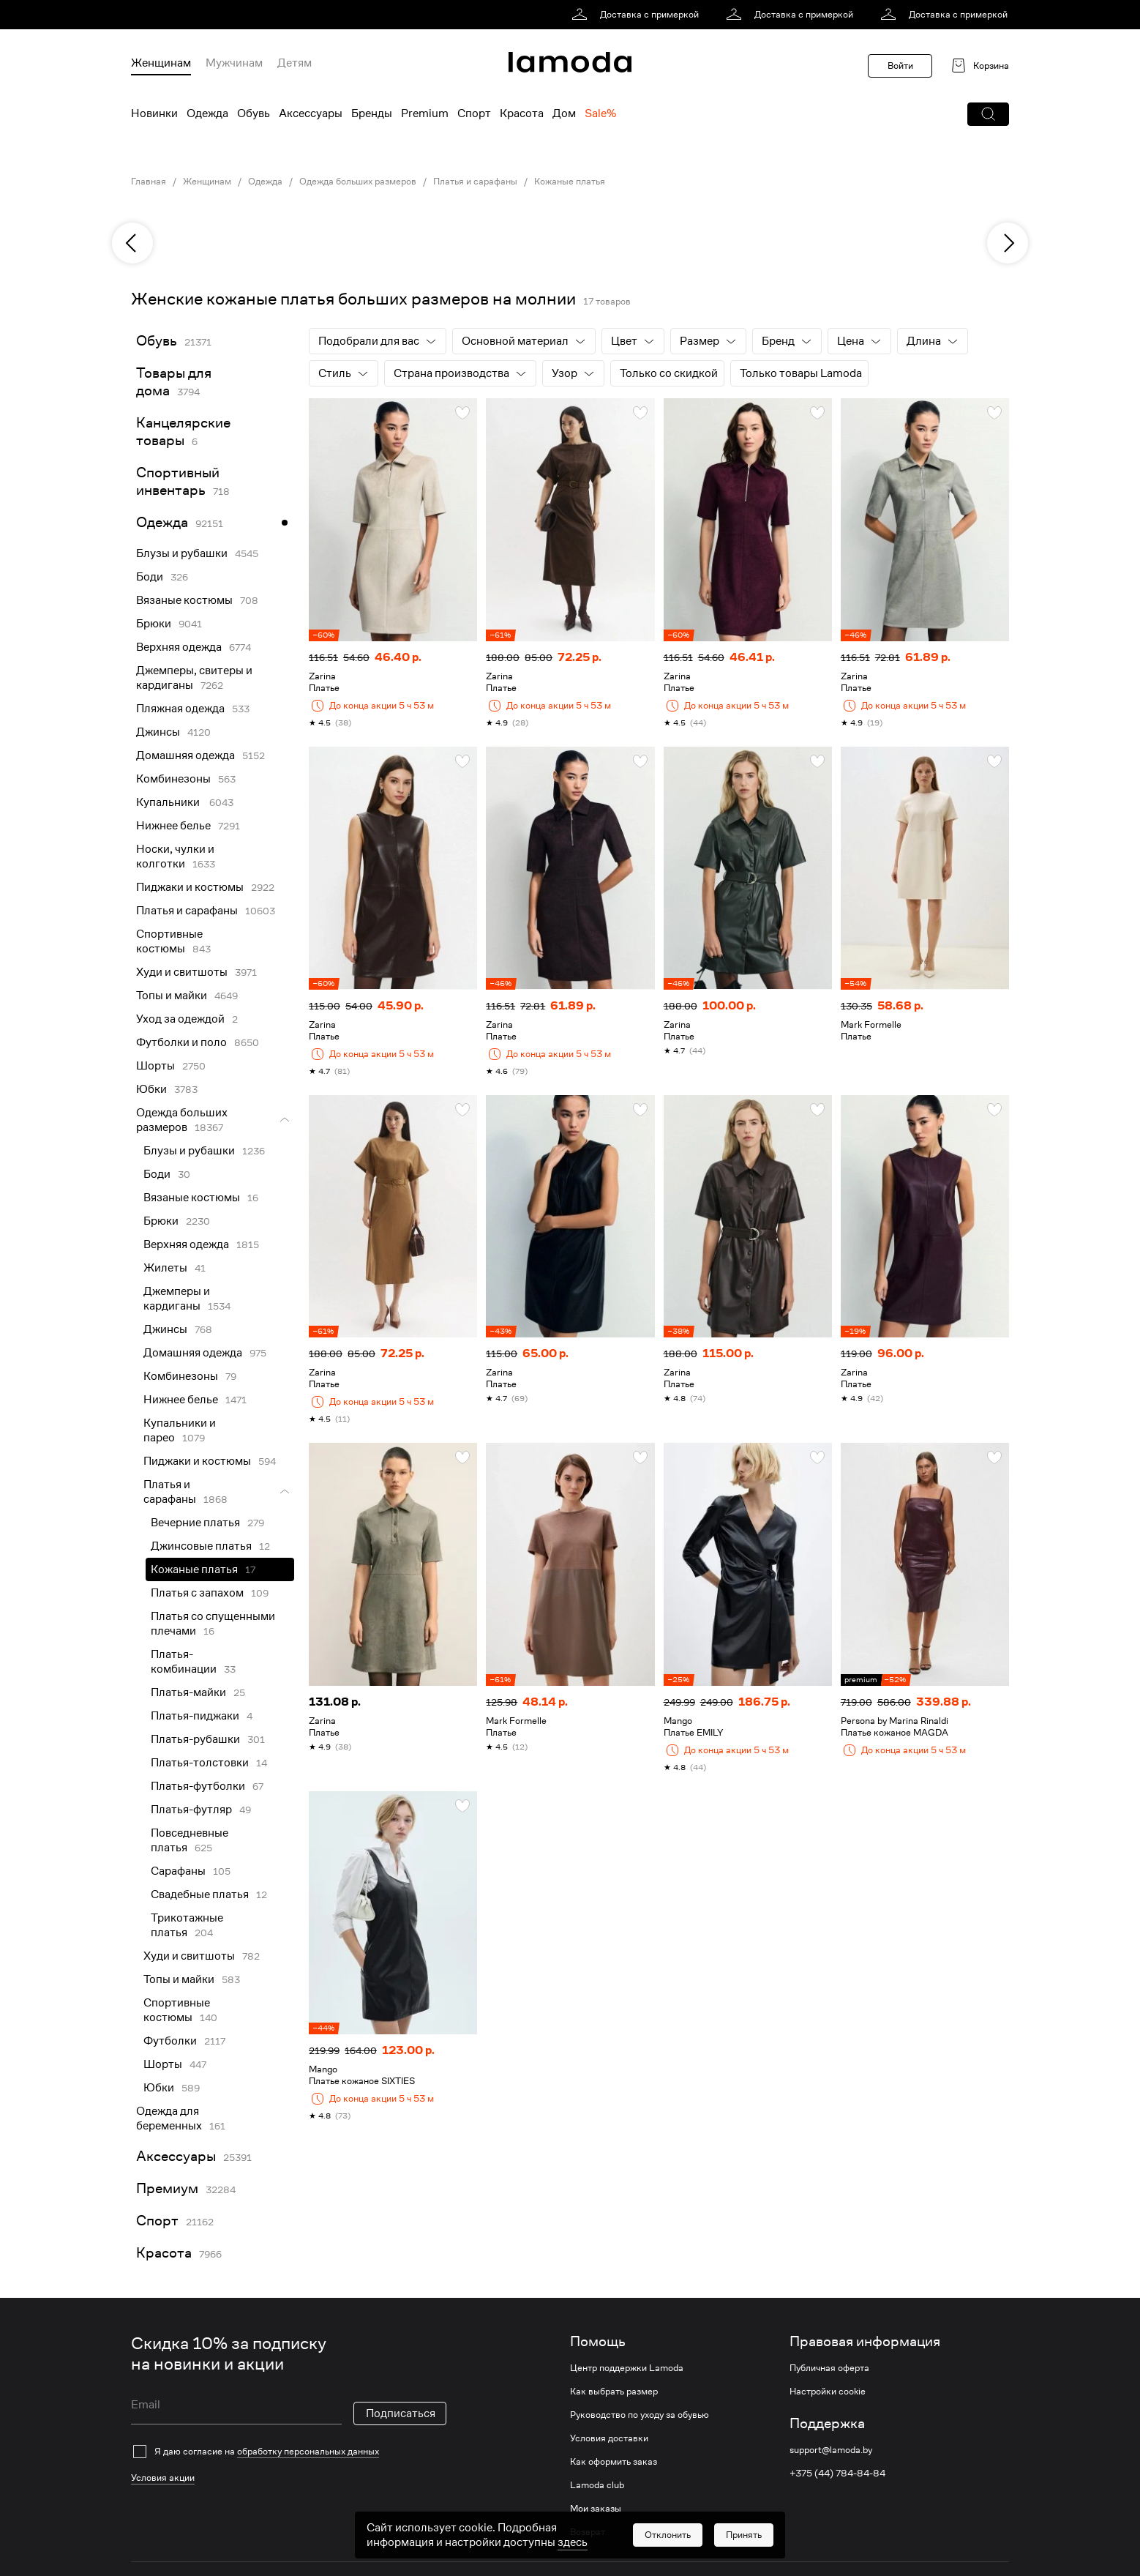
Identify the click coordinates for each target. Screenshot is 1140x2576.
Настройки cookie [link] (828, 2391)
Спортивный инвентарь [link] (178, 481)
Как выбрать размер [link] (614, 2391)
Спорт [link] (157, 2220)
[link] (637, 14)
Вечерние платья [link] (195, 1522)
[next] (1007, 243)
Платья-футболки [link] (198, 1786)
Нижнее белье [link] (173, 825)
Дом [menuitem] (564, 113)
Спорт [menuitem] (474, 113)
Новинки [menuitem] (154, 113)
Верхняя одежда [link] (179, 647)
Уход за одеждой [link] (180, 1019)
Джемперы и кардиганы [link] (176, 1298)
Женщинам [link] (207, 181)
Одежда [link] (265, 181)
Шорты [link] (155, 1066)
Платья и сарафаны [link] (475, 181)
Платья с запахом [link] (197, 1593)
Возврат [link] (587, 2532)
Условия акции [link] (163, 2477)
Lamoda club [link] (597, 2485)
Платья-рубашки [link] (195, 1739)
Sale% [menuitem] (600, 113)
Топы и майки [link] (171, 995)
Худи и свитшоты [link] (182, 972)
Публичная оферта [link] (829, 2368)
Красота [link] (164, 2252)
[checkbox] (288, 2451)
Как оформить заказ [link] (613, 2462)
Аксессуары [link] (176, 2156)
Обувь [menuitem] (253, 113)
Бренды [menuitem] (371, 113)
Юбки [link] (151, 1089)
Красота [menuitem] (522, 113)
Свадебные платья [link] (200, 1894)
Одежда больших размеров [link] (357, 181)
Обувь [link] (156, 340)
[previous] (132, 243)
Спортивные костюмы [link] (169, 941)
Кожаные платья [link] (569, 181)
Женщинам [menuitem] (161, 63)
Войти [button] (900, 65)
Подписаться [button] (400, 2413)
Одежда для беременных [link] (169, 2118)
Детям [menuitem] (294, 63)
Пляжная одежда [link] (180, 708)
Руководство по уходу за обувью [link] (639, 2415)
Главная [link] (148, 181)
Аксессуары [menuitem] (310, 113)
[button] (988, 114)
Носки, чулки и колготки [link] (175, 856)
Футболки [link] (170, 2041)
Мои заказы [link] (595, 2509)
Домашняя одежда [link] (185, 755)
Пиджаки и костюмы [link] (190, 887)
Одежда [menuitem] (207, 113)
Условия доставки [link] (609, 2438)
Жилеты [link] (165, 1268)
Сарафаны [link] (178, 1871)
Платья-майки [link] (188, 1692)
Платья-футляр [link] (191, 1809)
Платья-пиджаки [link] (195, 1716)
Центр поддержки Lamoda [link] (626, 2368)
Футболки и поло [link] (181, 1042)
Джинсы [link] (158, 732)
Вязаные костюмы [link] (184, 600)
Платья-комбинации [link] (184, 1661)
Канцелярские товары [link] (183, 431)
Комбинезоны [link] (173, 779)
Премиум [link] (167, 2188)
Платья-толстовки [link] (200, 1762)
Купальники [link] (169, 802)
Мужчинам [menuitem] (234, 63)
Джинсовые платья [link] (201, 1546)
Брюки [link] (153, 623)
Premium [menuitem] (425, 113)
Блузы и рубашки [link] (182, 553)
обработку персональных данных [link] (308, 2451)
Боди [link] (149, 577)
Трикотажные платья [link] (187, 1925)
